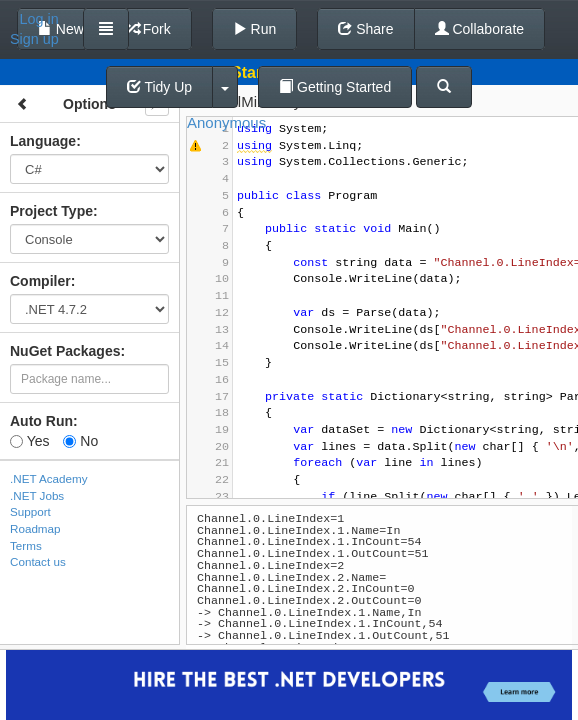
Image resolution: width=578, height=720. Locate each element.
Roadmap (35, 528)
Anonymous (226, 122)
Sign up (34, 39)
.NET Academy (49, 478)
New (61, 29)
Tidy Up (159, 87)
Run (255, 29)
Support (30, 511)
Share (365, 29)
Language (43, 141)
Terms (26, 545)
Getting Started (335, 87)
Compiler (40, 281)
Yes (29, 441)
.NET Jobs (37, 495)
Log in (39, 19)
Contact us (38, 561)
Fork (148, 29)
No (80, 441)
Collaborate (480, 29)
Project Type (51, 211)
